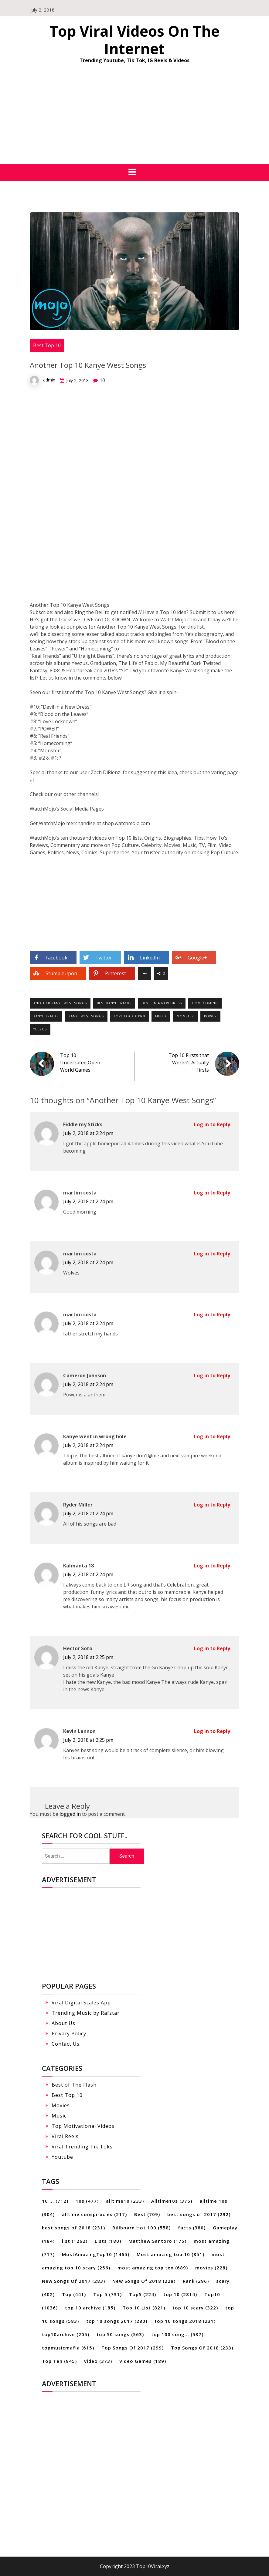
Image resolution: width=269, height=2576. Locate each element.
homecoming (205, 1003)
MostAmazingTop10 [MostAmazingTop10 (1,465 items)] (95, 2254)
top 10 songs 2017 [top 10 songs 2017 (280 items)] (116, 2321)
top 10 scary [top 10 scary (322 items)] (195, 2308)
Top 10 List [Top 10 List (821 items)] (144, 2308)
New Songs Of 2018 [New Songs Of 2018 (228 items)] (143, 2281)
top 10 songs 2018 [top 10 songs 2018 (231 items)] (185, 2321)
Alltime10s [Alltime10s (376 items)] (171, 2201)
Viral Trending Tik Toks (82, 2146)
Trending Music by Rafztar (86, 2013)
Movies (61, 2105)
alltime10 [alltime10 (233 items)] (125, 2201)
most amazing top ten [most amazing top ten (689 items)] (152, 2268)
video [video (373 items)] (98, 2361)
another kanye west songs (60, 1003)
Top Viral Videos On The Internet (134, 40)
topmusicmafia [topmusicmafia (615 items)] (68, 2348)
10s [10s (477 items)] (87, 2201)
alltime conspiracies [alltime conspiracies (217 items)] (94, 2214)
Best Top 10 (47, 345)
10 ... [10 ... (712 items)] (55, 2201)
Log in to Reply (212, 1124)
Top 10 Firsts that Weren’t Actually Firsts (189, 1062)
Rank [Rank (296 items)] (196, 2281)
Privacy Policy (69, 2033)
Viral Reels (65, 2136)
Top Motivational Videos (83, 2126)
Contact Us (66, 2043)
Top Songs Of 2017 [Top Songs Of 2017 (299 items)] (132, 2348)
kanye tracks (46, 1016)
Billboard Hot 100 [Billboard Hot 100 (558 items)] (141, 2228)
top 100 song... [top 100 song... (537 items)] (177, 2334)
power (210, 1016)
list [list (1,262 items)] (74, 2241)
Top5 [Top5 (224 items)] (142, 2294)
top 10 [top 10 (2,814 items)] (180, 2294)
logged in (70, 1814)
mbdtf (161, 1016)
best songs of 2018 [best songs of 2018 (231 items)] (73, 2228)
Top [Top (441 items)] (74, 2294)
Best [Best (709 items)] (147, 2214)
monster (185, 1016)
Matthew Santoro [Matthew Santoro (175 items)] (157, 2241)
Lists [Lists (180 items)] (108, 2241)
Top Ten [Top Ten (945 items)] (59, 2361)
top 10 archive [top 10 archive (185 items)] (90, 2308)
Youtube (62, 2157)
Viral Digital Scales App (81, 2002)
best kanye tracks (114, 1003)
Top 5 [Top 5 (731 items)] (107, 2294)
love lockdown (129, 1016)
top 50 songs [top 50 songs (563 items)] (120, 2334)
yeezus (40, 1029)
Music (59, 2115)
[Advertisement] (134, 118)
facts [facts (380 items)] (192, 2228)
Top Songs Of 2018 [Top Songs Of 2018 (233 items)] (202, 2348)
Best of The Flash (74, 2084)
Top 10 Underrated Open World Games (80, 1062)
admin (49, 380)
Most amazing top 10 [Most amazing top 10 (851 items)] (170, 2254)
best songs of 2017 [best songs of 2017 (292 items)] (198, 2214)
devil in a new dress (161, 1003)
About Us (63, 2023)
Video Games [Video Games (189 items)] (142, 2361)
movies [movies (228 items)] (211, 2268)
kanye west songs (86, 1016)
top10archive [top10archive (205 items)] (65, 2334)
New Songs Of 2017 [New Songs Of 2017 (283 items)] (73, 2281)
